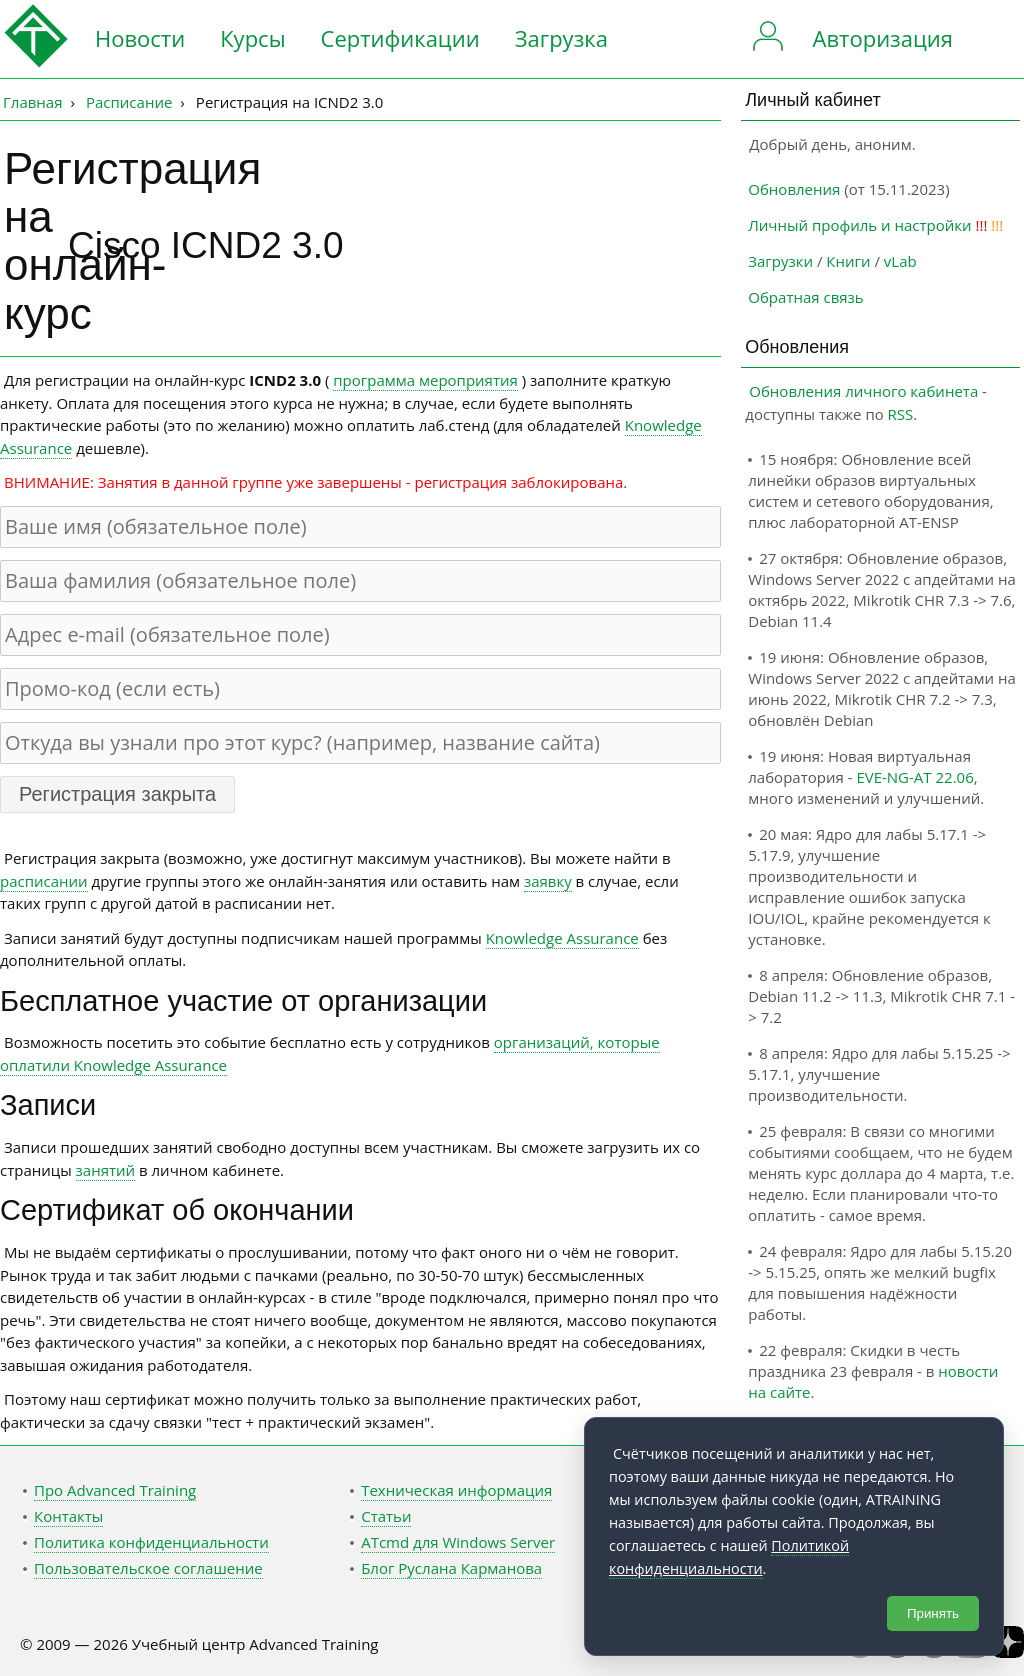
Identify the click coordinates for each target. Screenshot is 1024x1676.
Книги (848, 261)
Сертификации (400, 38)
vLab (900, 261)
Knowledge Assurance (562, 938)
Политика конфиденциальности (151, 1542)
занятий (106, 1170)
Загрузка (561, 38)
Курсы (252, 38)
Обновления (794, 189)
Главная (32, 102)
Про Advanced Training (115, 1490)
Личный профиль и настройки (859, 225)
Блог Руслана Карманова (451, 1568)
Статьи (386, 1516)
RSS (901, 414)
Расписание (129, 102)
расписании (44, 881)
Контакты (68, 1516)
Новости (140, 38)
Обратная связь (805, 297)
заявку (548, 881)
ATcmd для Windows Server (458, 1542)
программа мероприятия (425, 380)
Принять (933, 1613)
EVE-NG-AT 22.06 (914, 777)
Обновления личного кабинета (863, 391)
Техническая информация (456, 1490)
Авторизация (883, 38)
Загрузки (780, 261)
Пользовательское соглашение (148, 1568)
